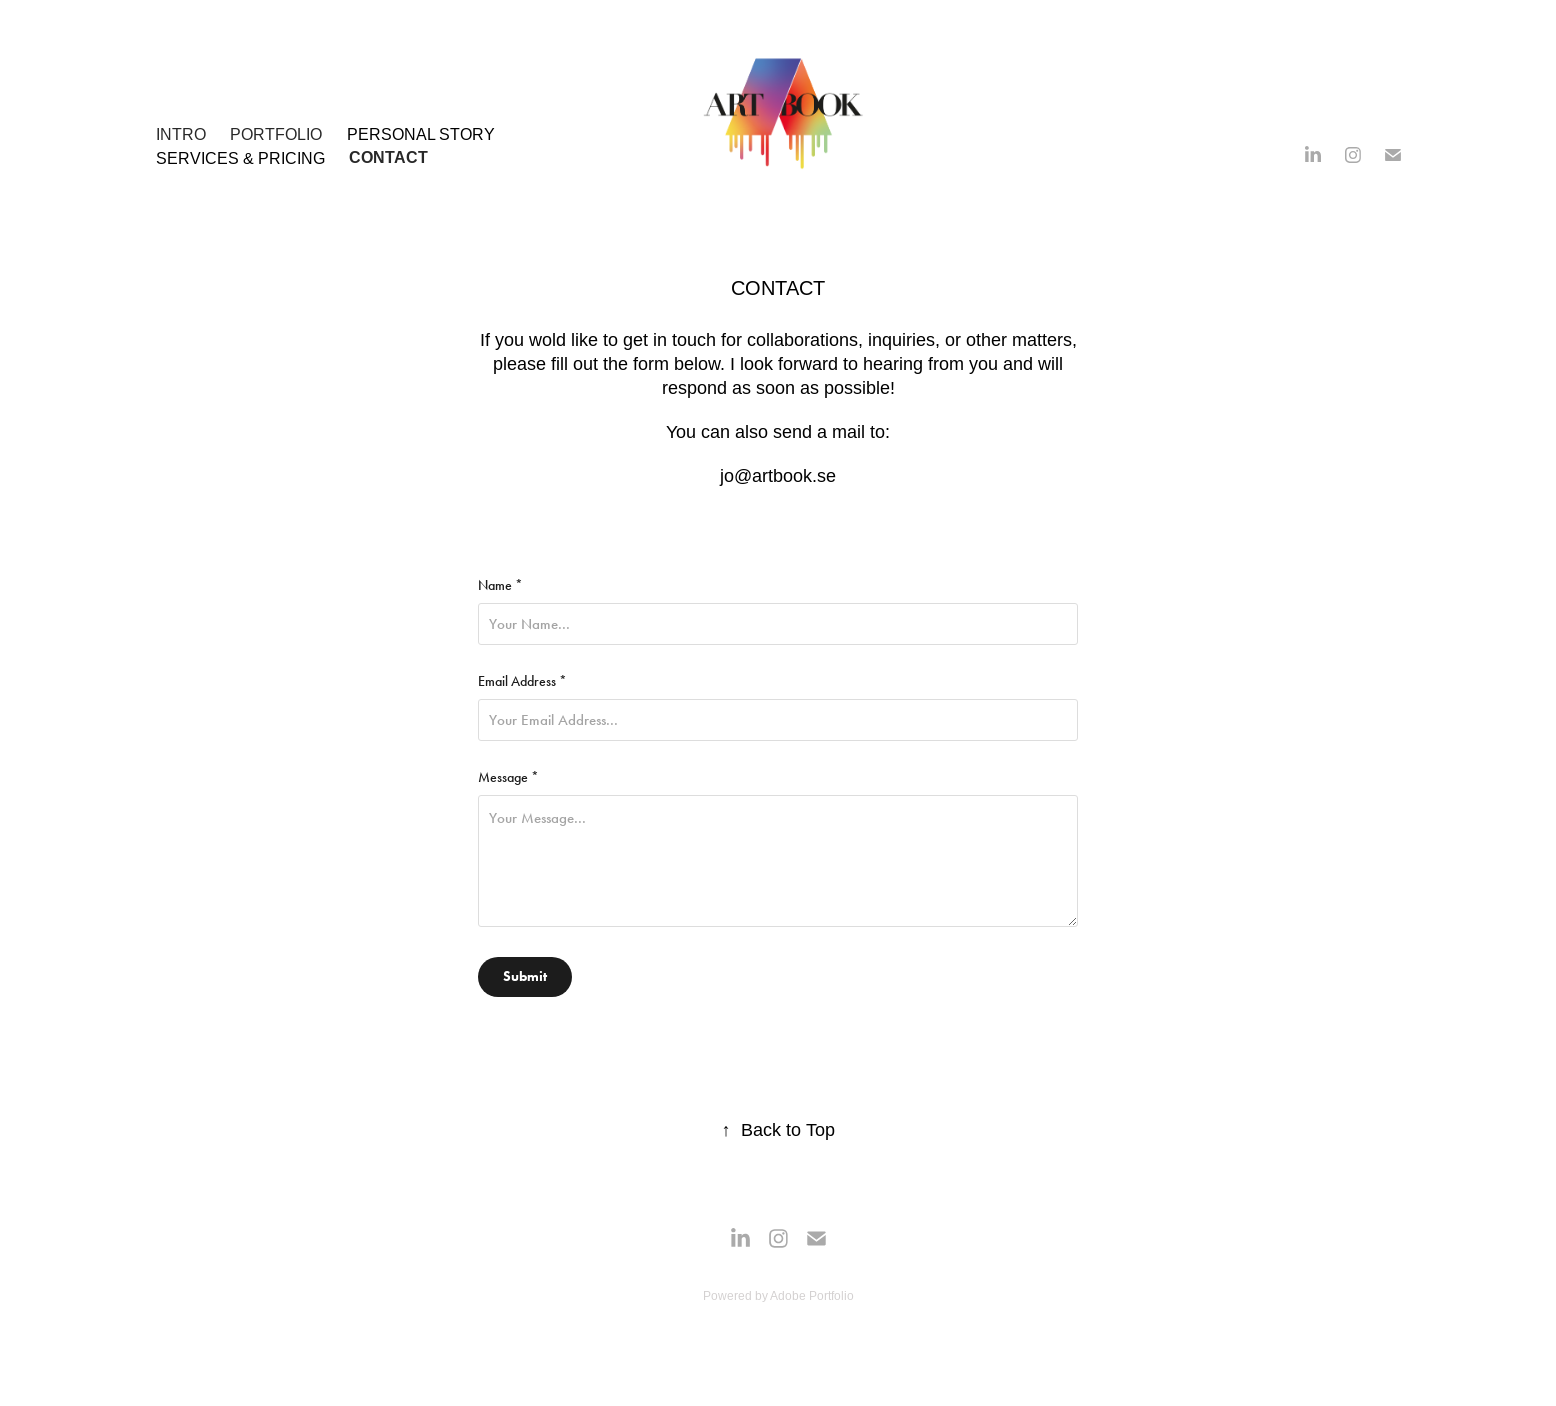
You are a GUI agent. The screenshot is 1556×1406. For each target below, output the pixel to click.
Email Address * (522, 682)
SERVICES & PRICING (240, 158)
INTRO (181, 134)
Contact (388, 157)
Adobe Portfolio (812, 1295)
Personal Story (421, 134)
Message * (508, 778)
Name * (500, 586)
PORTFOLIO (276, 134)
